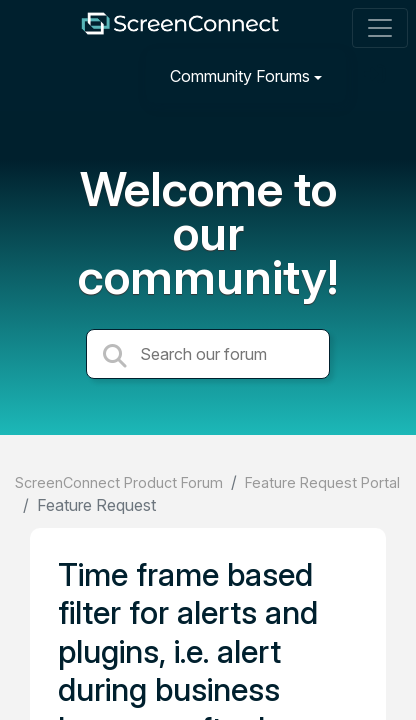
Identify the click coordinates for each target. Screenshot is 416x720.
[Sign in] (377, 75)
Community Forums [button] (240, 76)
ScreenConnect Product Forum (119, 482)
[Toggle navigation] (380, 28)
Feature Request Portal (322, 482)
